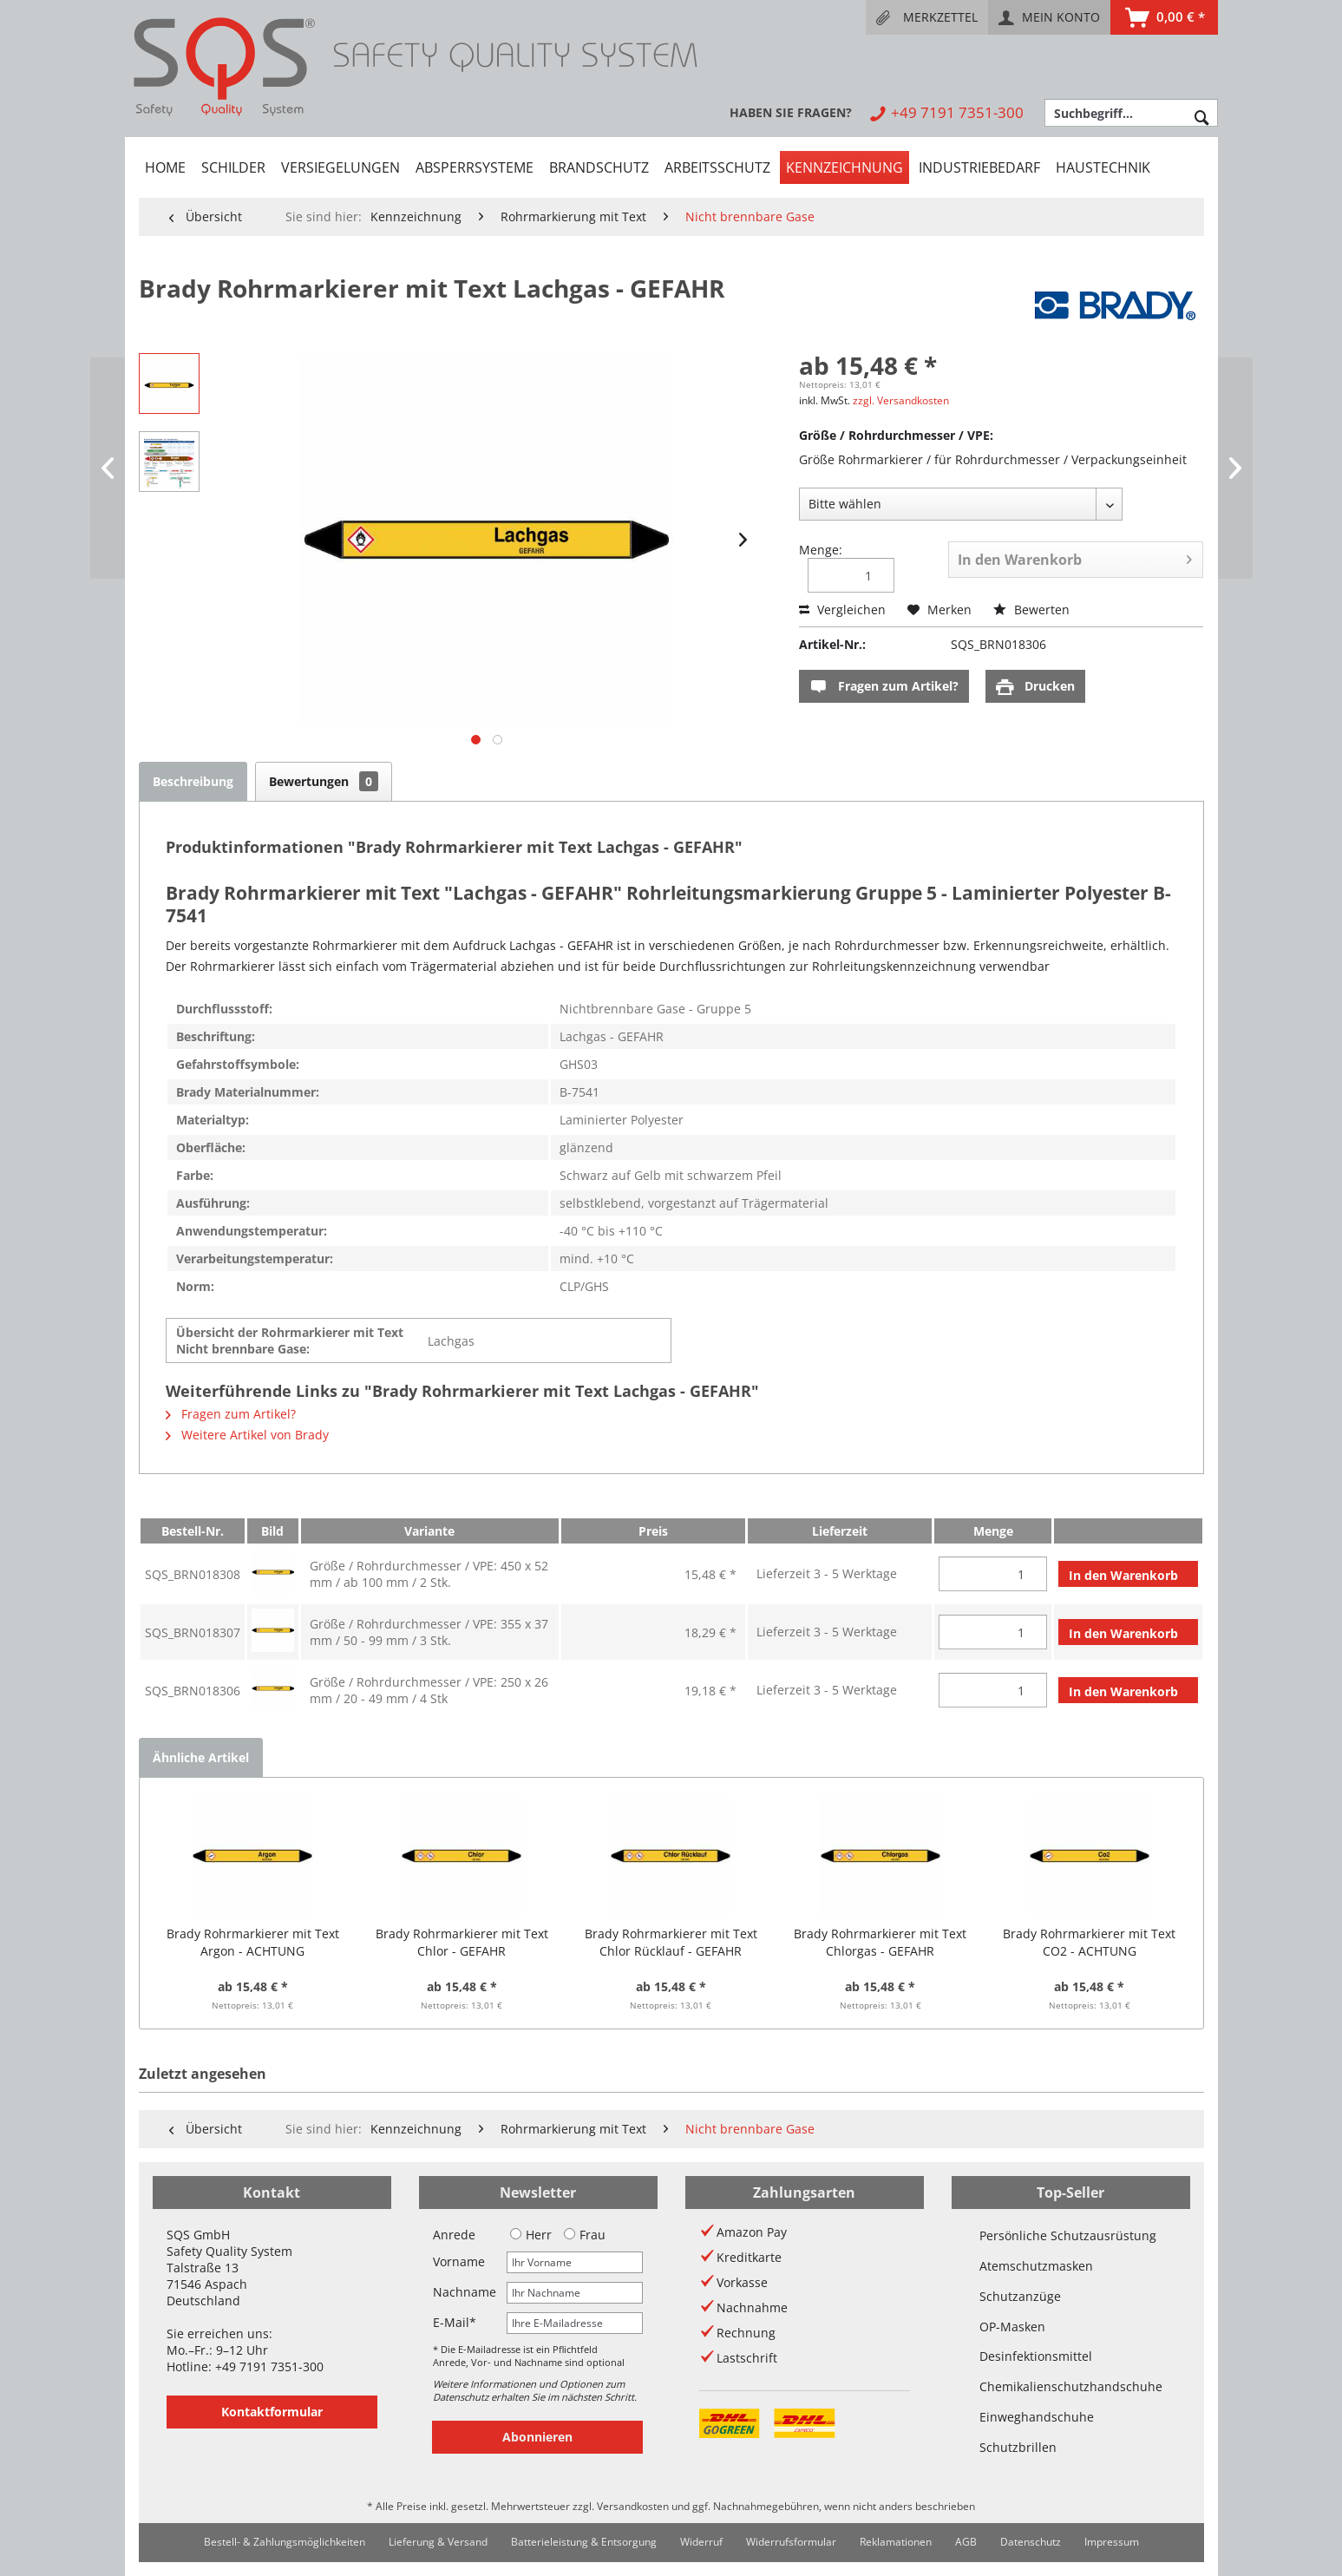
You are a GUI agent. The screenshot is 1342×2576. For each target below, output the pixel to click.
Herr (531, 2234)
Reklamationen (896, 2541)
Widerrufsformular (791, 2541)
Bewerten (1031, 609)
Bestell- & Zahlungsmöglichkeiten (284, 2541)
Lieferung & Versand (438, 2541)
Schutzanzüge (1020, 2296)
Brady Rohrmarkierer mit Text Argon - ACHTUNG (253, 1942)
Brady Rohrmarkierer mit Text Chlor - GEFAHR (462, 1942)
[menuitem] (927, 17)
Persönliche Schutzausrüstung (1067, 2235)
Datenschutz (1030, 2541)
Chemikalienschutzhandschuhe (1070, 2386)
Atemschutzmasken (1036, 2266)
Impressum (1111, 2541)
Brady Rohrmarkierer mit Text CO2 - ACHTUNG (1089, 1942)
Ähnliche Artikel (201, 1757)
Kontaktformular (272, 2411)
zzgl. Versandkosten (901, 400)
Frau (585, 2234)
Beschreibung (193, 781)
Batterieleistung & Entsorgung (584, 2541)
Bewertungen (323, 781)
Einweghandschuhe (1036, 2417)
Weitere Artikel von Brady (247, 1434)
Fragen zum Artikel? (884, 687)
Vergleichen (842, 609)
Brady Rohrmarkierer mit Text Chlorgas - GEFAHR (880, 1942)
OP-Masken (1012, 2326)
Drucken (1035, 687)
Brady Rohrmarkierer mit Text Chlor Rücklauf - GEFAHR (671, 1942)
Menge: (820, 549)
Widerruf (701, 2541)
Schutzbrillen (1018, 2447)
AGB (966, 2541)
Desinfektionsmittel (1035, 2356)
